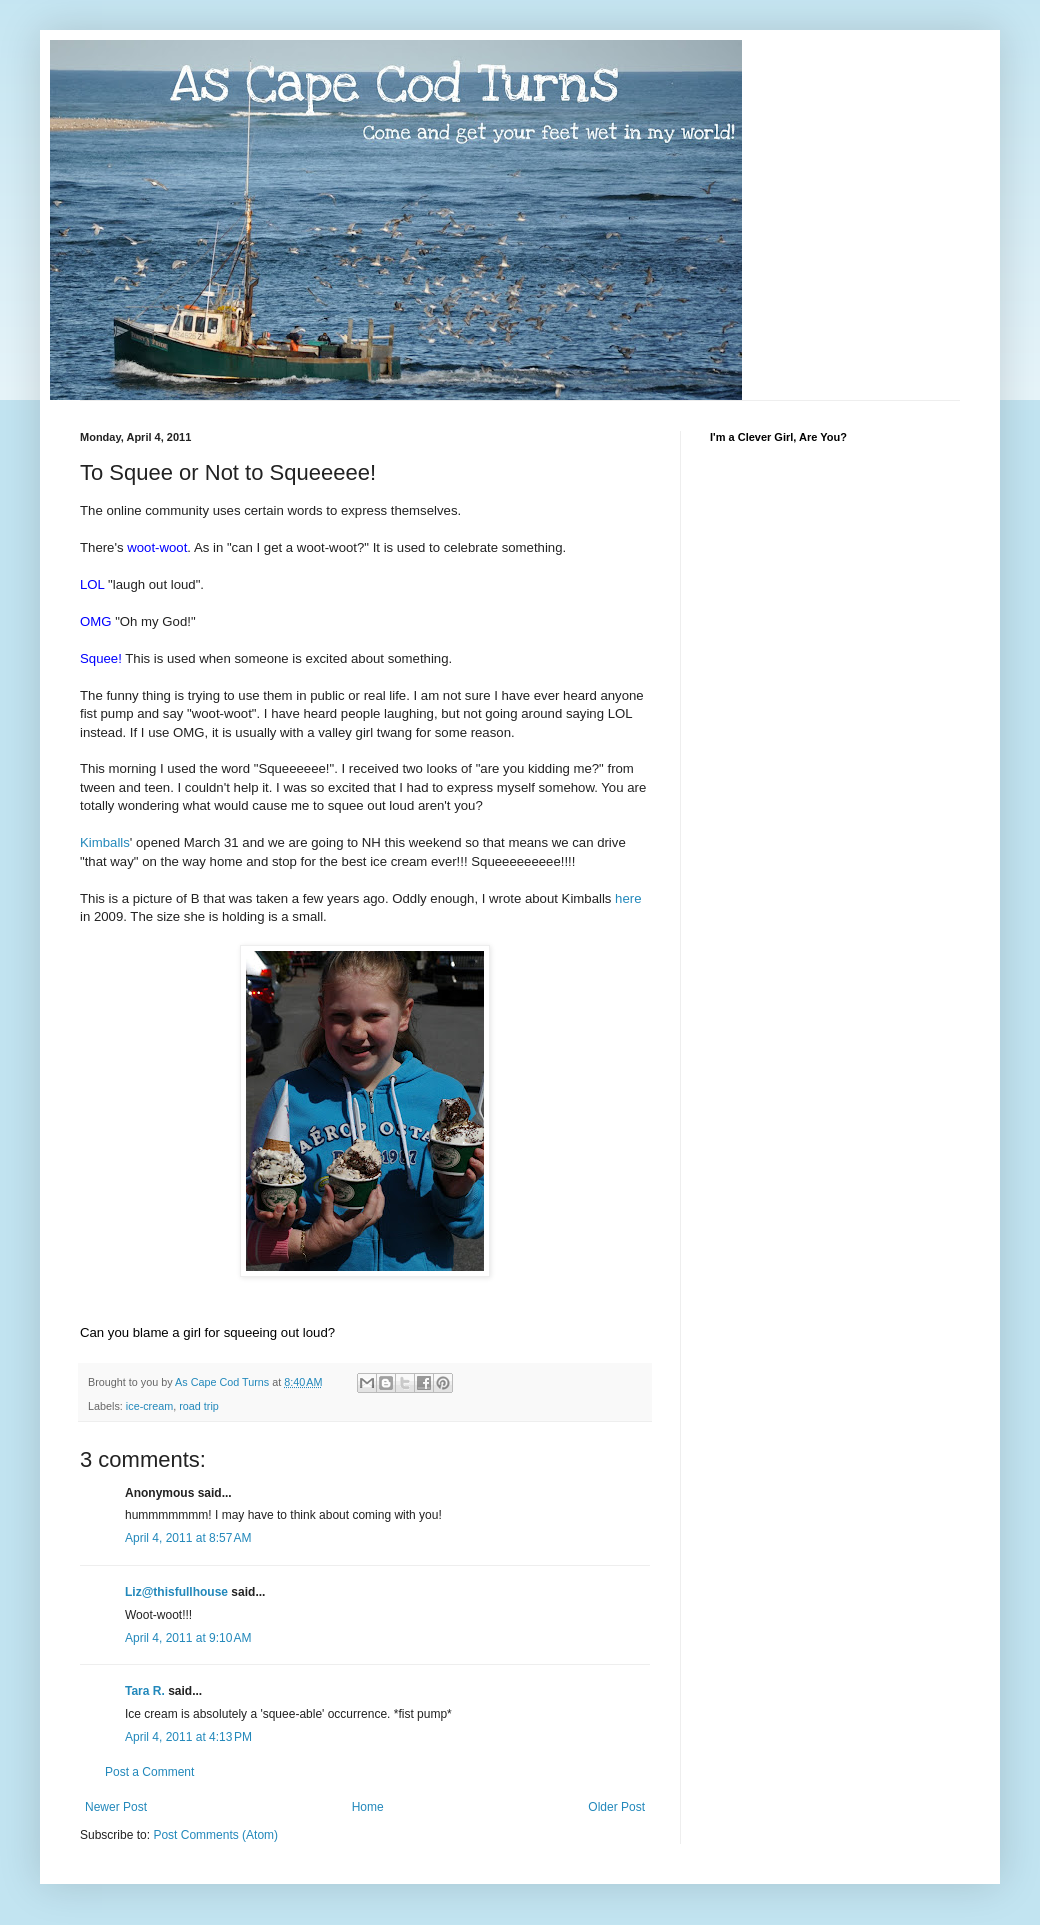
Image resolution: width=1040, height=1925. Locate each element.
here (628, 898)
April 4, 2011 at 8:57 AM (188, 1538)
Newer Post (116, 1807)
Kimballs (105, 842)
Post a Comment (149, 1772)
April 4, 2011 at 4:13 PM (188, 1737)
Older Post (616, 1807)
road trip (199, 1406)
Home (368, 1807)
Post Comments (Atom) (215, 1835)
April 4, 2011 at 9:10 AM (188, 1638)
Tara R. (145, 1691)
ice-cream (149, 1406)
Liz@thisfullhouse (176, 1592)
